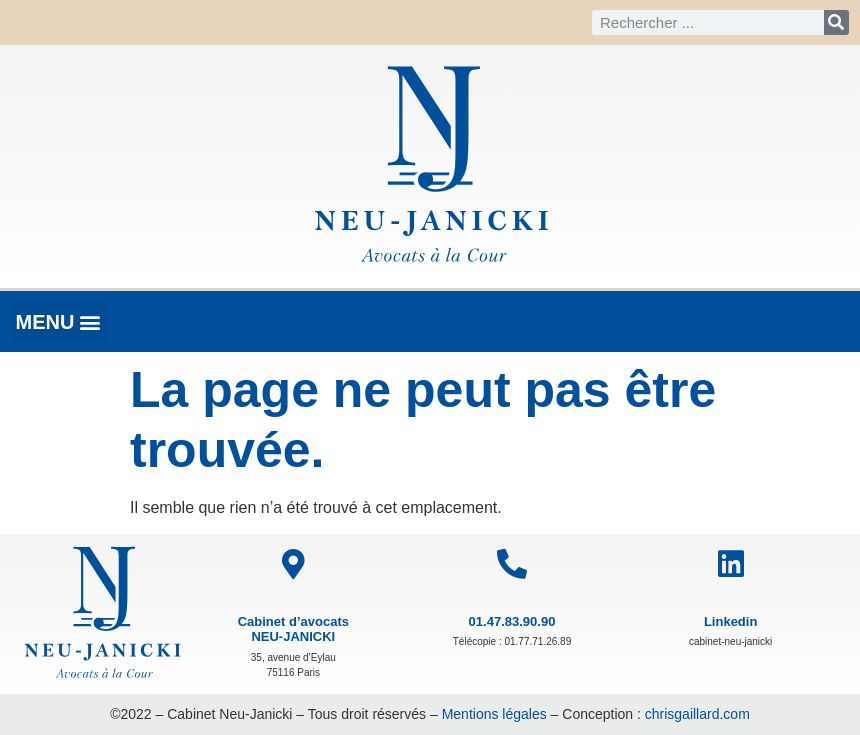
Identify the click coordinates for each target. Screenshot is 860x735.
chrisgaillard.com (697, 714)
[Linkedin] (731, 564)
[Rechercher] (836, 22)
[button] (58, 321)
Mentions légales (494, 714)
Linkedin (730, 621)
